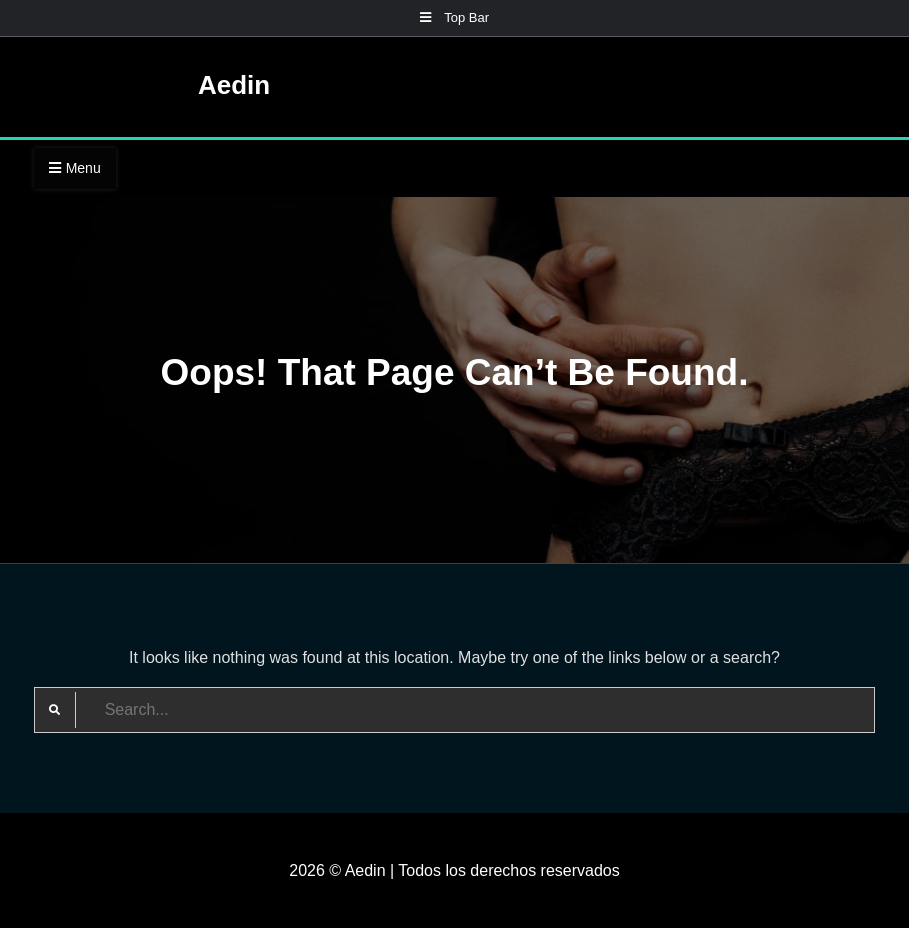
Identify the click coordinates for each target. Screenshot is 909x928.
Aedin (234, 85)
